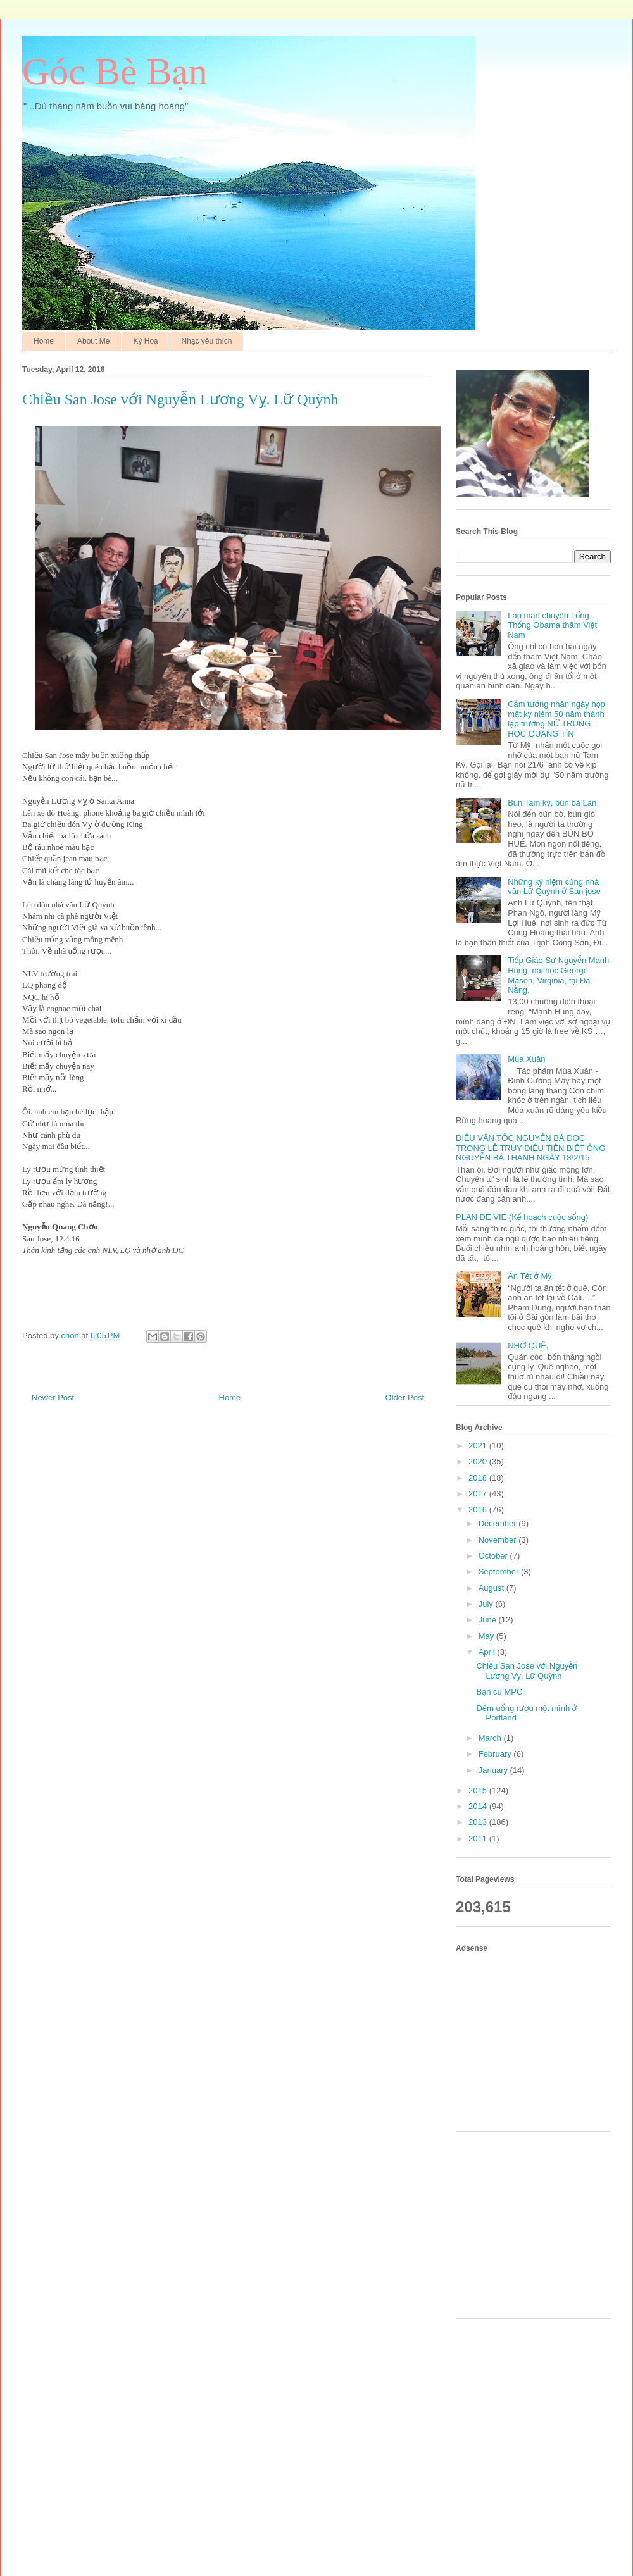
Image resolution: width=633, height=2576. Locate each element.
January (494, 1770)
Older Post (404, 1397)
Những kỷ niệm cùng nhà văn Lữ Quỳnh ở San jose (554, 887)
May (487, 1636)
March (491, 1738)
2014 (478, 1806)
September (500, 1571)
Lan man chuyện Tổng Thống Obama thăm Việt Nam (552, 625)
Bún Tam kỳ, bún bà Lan (552, 802)
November (499, 1540)
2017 (478, 1493)
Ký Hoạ (145, 341)
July (487, 1603)
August (492, 1588)
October (494, 1555)
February (496, 1753)
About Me (93, 341)
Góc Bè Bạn (115, 71)
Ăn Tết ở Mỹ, (531, 1276)
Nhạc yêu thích (207, 341)
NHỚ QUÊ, (528, 1345)
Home (44, 341)
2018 (478, 1478)
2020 (478, 1461)
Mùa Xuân (526, 1059)
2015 (478, 1790)
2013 (478, 1822)
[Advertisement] (538, 2043)
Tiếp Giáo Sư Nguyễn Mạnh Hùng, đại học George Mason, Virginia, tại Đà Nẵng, (558, 975)
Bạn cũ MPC (499, 1691)
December (499, 1523)
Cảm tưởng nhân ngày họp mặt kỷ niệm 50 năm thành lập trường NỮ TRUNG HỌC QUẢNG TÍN (556, 718)
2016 (478, 1509)
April (488, 1652)
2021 (478, 1445)
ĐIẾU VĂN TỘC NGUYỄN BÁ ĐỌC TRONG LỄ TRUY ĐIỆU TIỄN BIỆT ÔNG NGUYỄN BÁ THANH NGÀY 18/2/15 (530, 1147)
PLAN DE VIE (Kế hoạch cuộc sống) (522, 1217)
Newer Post (53, 1397)
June (489, 1619)
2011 (478, 1838)
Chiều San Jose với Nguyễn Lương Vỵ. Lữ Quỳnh (526, 1671)
